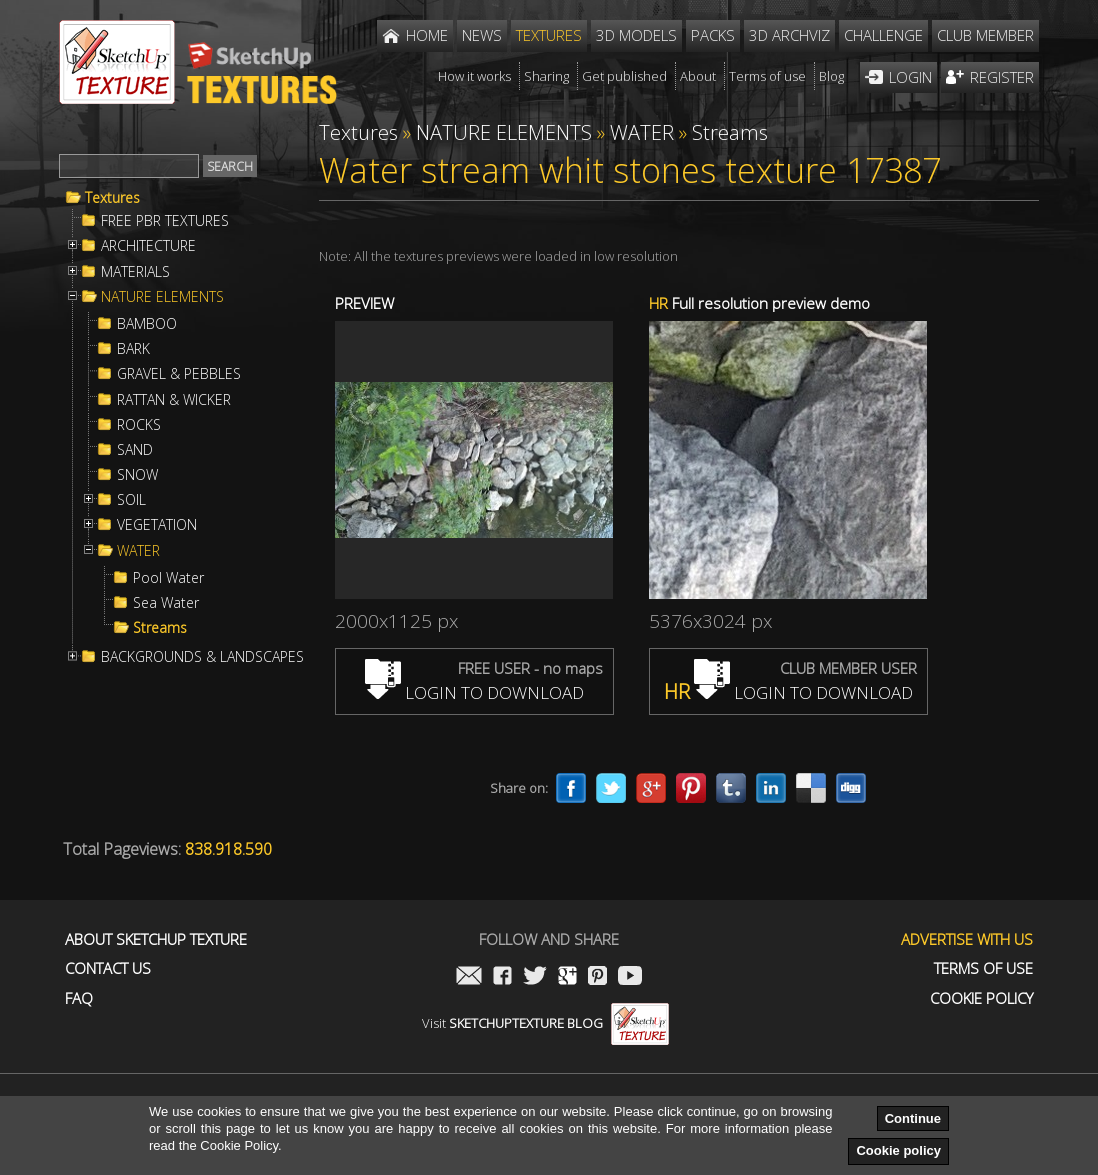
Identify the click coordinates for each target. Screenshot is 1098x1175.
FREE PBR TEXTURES (165, 221)
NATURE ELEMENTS (162, 297)
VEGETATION (157, 525)
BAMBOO (147, 324)
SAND (135, 450)
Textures (112, 198)
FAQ (79, 998)
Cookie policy (898, 1150)
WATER (138, 551)
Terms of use (983, 968)
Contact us (108, 968)
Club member (985, 35)
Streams (160, 628)
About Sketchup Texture (156, 939)
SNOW (137, 475)
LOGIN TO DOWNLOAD (474, 692)
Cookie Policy (981, 998)
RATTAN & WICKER (174, 400)
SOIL (131, 500)
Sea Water (166, 603)
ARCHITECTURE (148, 246)
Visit (545, 1023)
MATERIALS (135, 272)
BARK (133, 349)
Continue (913, 1118)
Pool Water (168, 578)
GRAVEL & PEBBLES (179, 374)
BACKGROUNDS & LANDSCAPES (202, 657)
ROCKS (139, 425)
